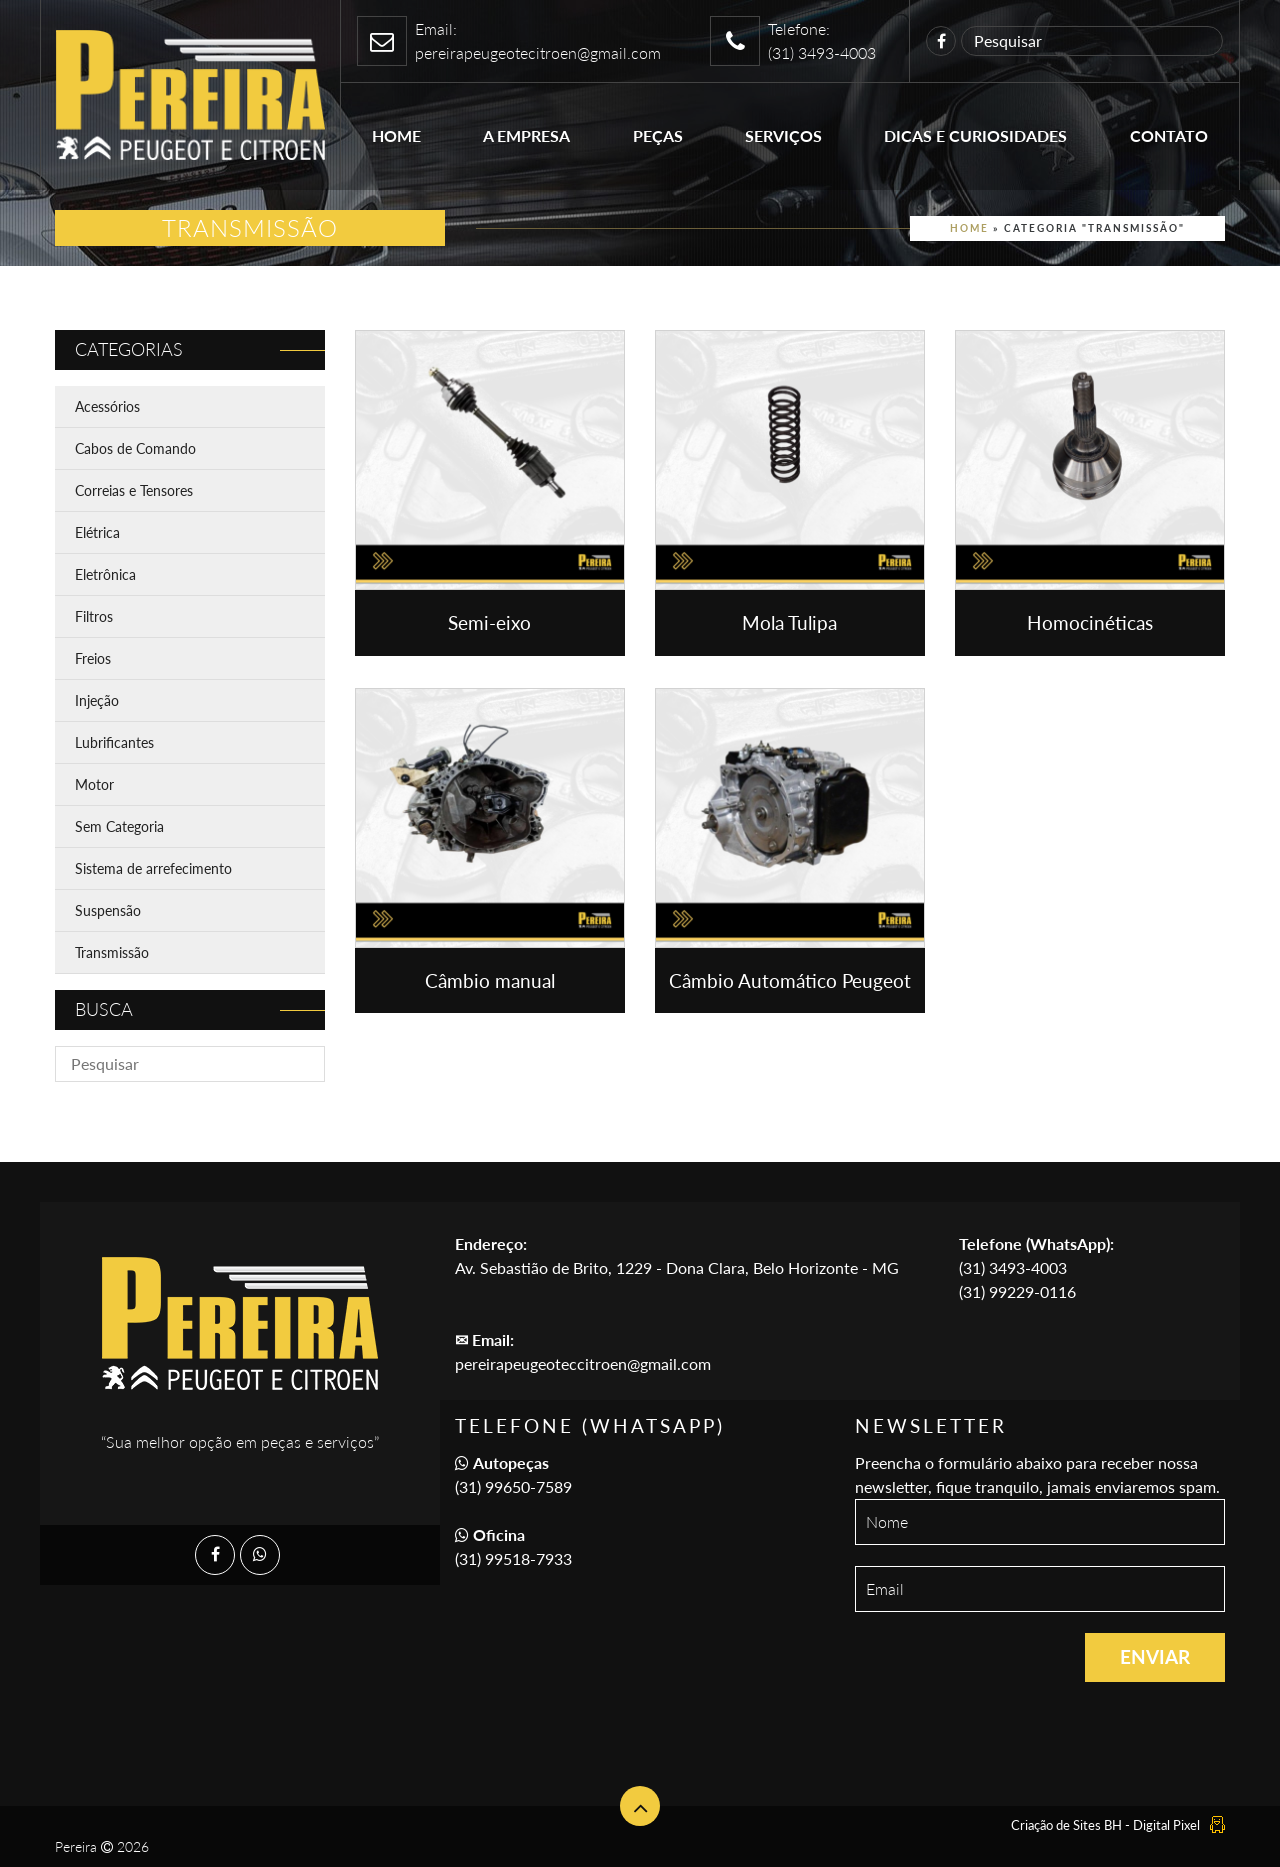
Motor (94, 784)
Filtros (94, 616)
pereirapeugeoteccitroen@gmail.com (583, 1363)
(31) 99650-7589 (513, 1486)
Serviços (783, 135)
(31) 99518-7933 (513, 1558)
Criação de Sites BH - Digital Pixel (1105, 1825)
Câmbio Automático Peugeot (790, 980)
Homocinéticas (1090, 622)
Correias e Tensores (134, 490)
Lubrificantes (114, 742)
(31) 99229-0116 (1017, 1291)
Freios (93, 658)
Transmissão (112, 952)
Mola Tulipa (789, 622)
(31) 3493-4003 (1013, 1267)
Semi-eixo (489, 622)
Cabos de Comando (135, 448)
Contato (1169, 135)
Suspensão (108, 910)
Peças (658, 135)
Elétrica (97, 532)
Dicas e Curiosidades (975, 135)
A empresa (526, 135)
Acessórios (107, 406)
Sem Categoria (119, 826)
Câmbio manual (490, 980)
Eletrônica (105, 574)
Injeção (97, 700)
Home (396, 135)
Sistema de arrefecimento (153, 868)
